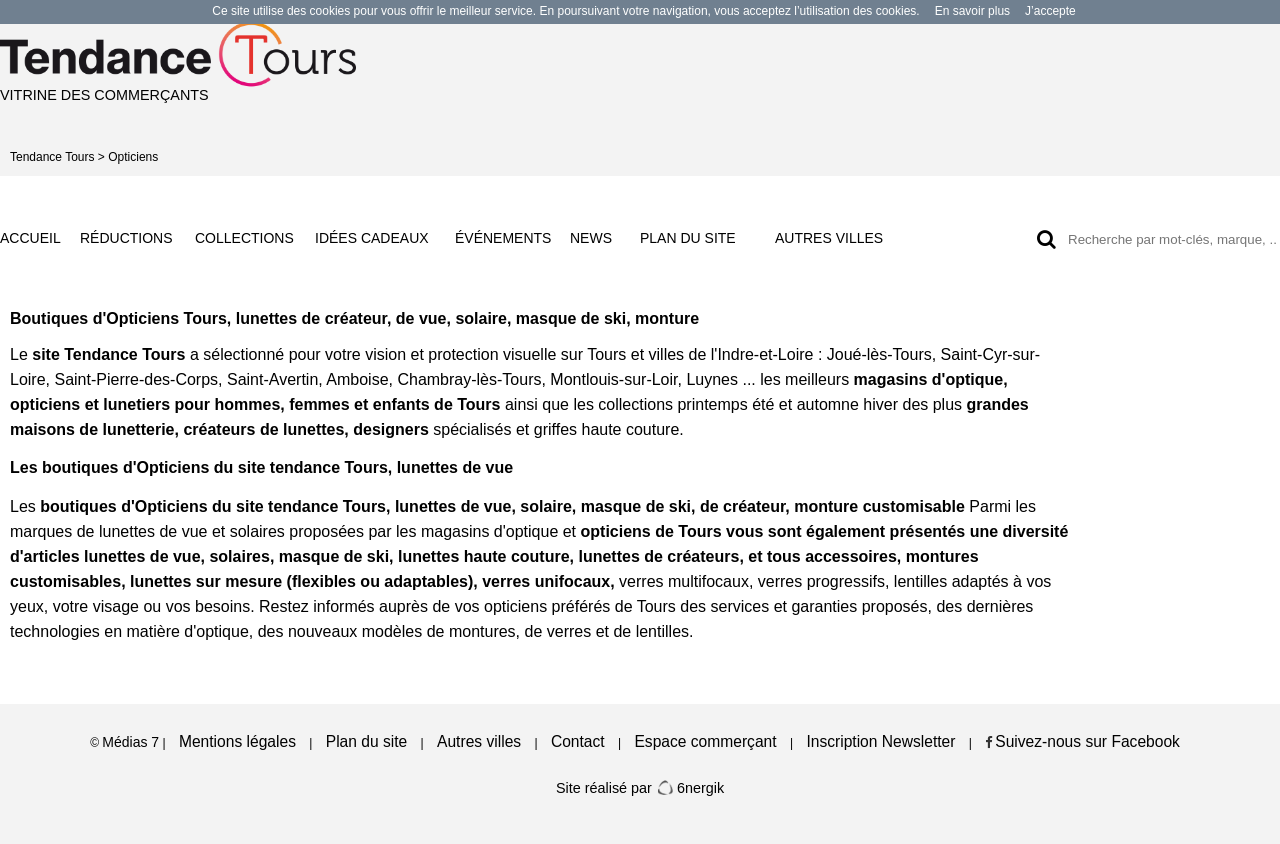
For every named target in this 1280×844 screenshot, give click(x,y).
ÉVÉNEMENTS (503, 238)
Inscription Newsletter (880, 741)
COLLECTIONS (244, 238)
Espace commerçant (705, 741)
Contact (578, 741)
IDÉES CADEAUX (372, 238)
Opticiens (133, 157)
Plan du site (367, 741)
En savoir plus (972, 11)
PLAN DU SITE (688, 238)
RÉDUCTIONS (126, 238)
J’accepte (1050, 11)
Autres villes (479, 741)
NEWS (591, 238)
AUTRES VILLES (829, 238)
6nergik (690, 788)
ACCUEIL (30, 238)
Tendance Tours (52, 157)
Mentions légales (237, 741)
